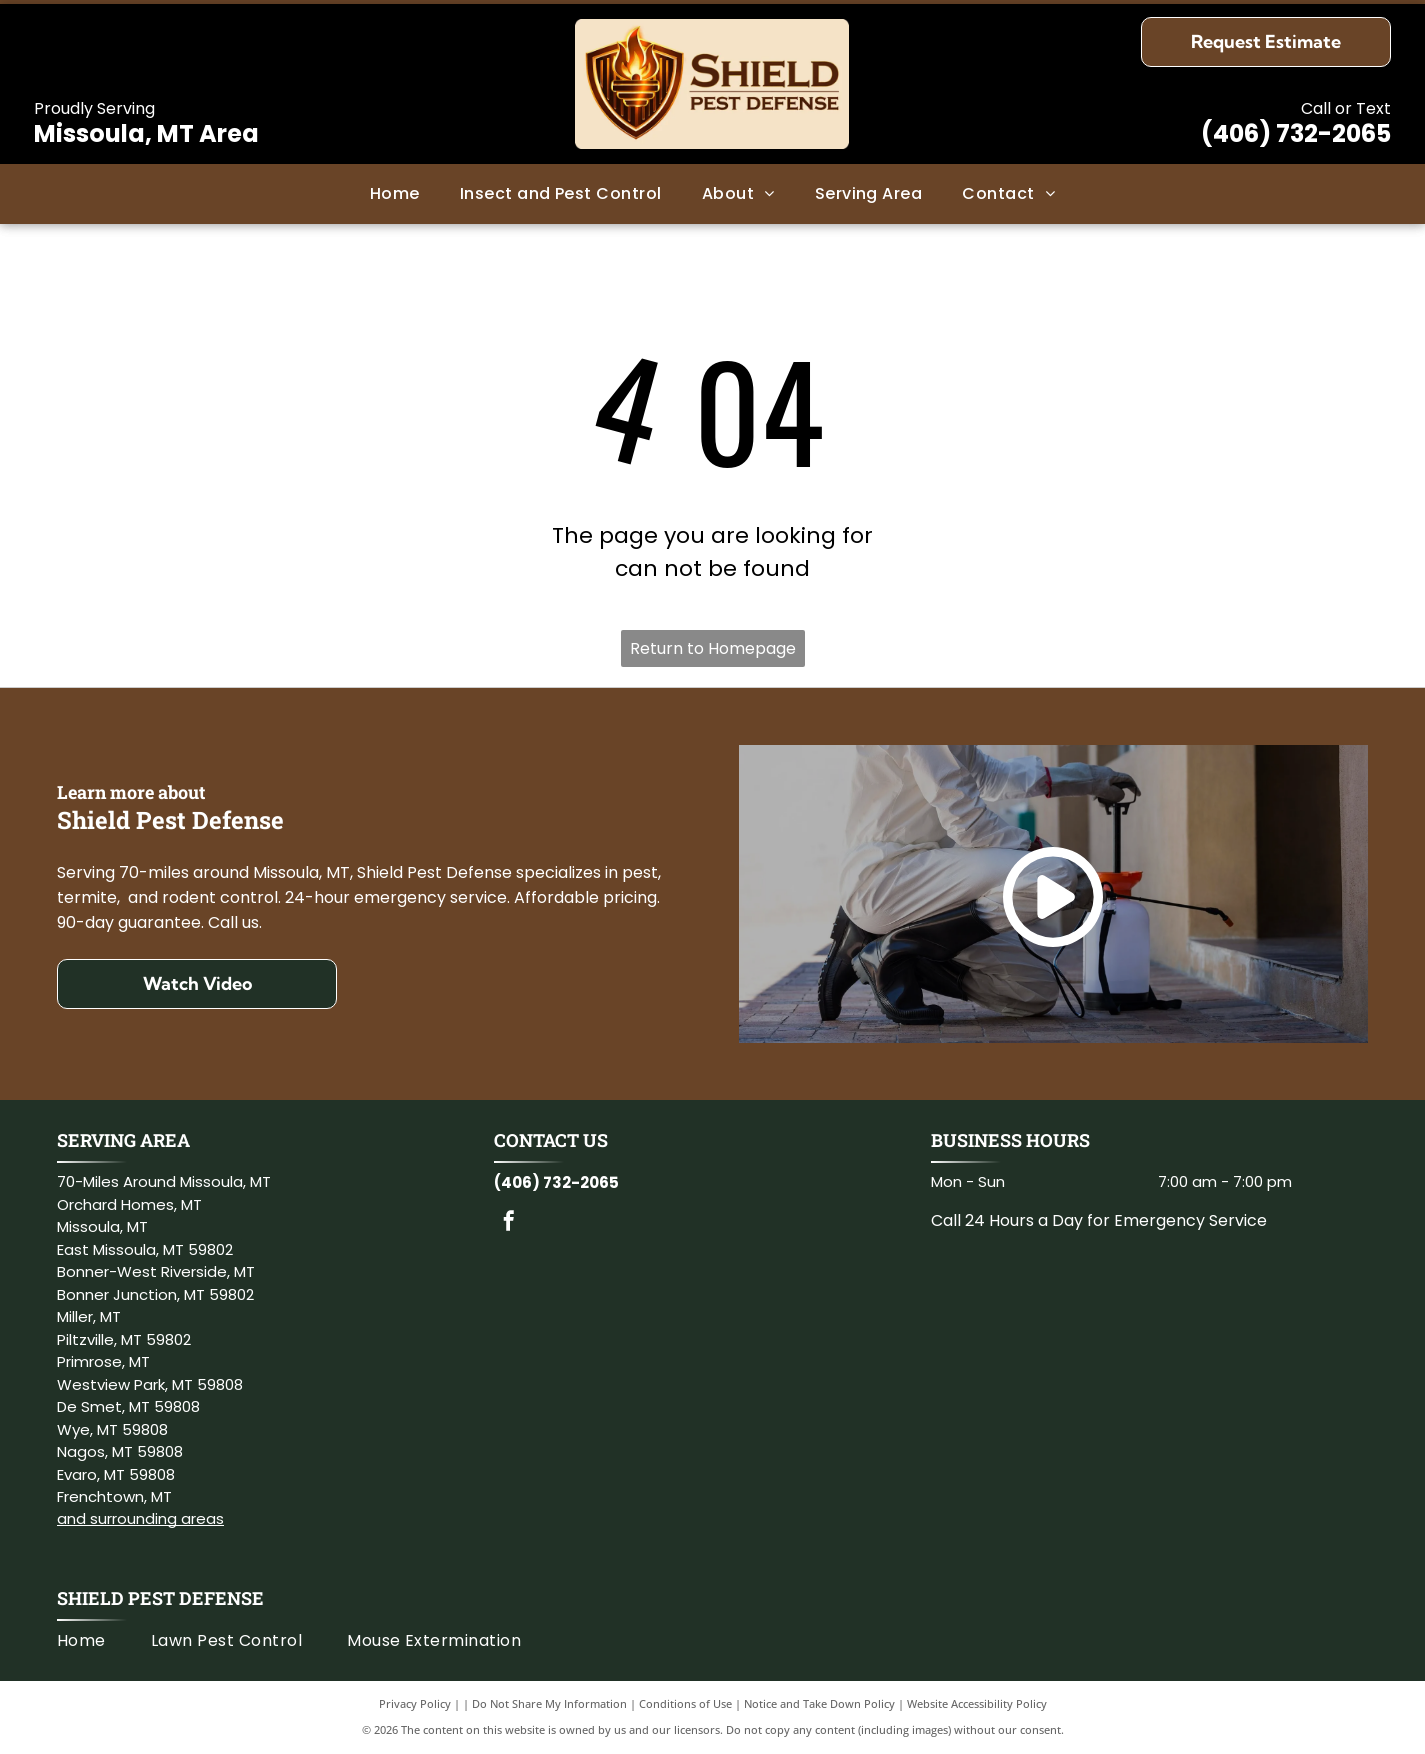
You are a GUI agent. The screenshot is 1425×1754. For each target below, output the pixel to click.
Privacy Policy (415, 1703)
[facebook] (509, 1223)
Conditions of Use (685, 1703)
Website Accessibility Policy (977, 1703)
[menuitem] (395, 194)
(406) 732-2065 (1296, 133)
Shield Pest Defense (160, 1598)
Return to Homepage (713, 648)
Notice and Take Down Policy (819, 1703)
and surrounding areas (140, 1518)
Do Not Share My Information (549, 1703)
